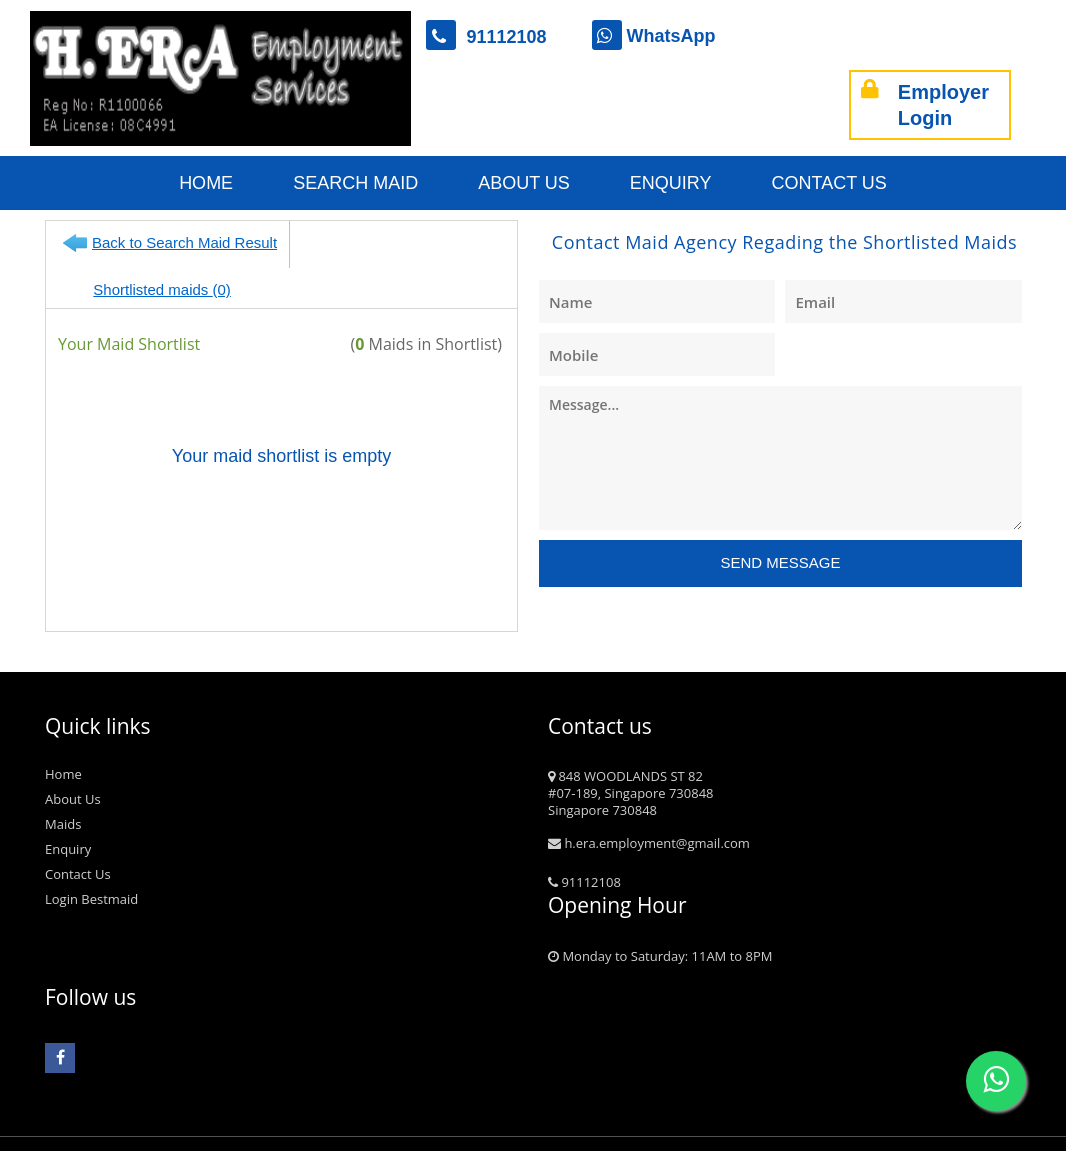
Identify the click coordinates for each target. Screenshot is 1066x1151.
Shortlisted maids (392, 242)
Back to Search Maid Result (184, 242)
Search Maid (355, 183)
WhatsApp (654, 36)
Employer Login (925, 105)
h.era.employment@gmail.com (649, 803)
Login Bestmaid (91, 859)
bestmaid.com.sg (131, 1139)
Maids (63, 784)
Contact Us (829, 183)
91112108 (496, 37)
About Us (524, 183)
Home (206, 183)
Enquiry (671, 183)
